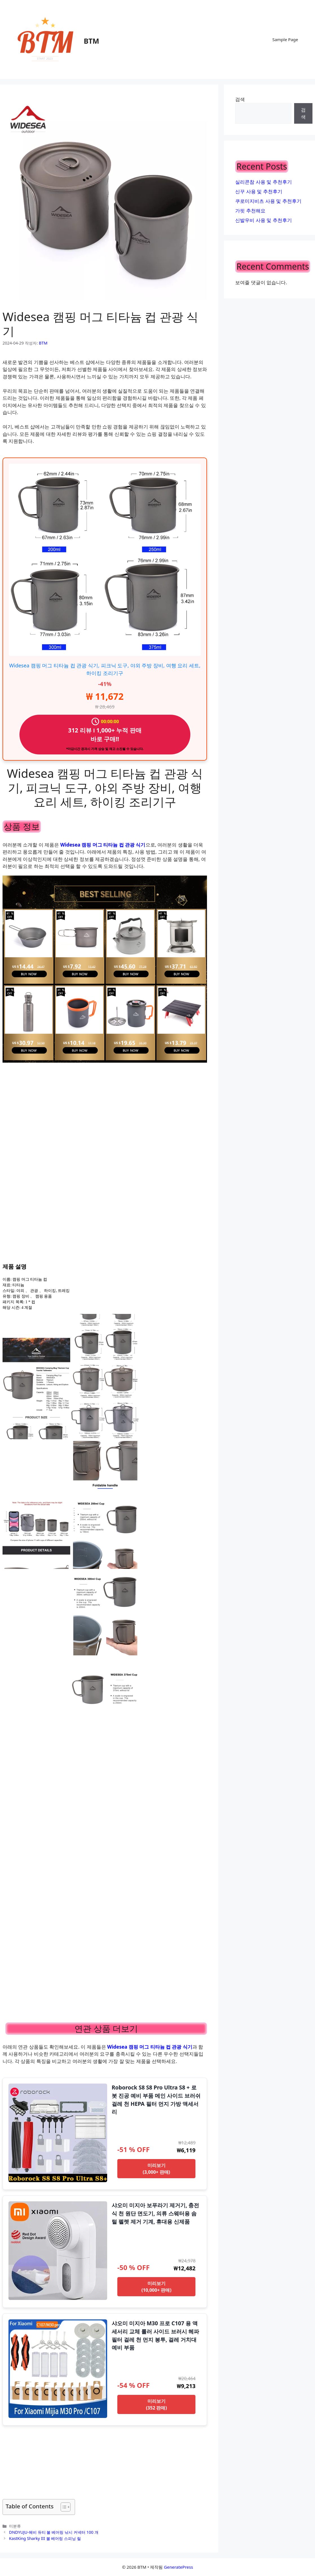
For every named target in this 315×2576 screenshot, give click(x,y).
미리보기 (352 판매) (156, 2404)
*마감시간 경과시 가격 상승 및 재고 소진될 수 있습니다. (104, 749)
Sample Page (285, 39)
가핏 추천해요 (250, 210)
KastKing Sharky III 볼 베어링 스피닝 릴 (45, 2538)
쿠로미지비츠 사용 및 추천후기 (268, 201)
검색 (240, 99)
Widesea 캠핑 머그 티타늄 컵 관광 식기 (103, 844)
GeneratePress (178, 2567)
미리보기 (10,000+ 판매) (156, 2286)
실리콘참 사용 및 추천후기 (263, 182)
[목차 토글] (62, 2507)
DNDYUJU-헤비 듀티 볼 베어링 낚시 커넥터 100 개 (53, 2532)
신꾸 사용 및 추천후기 (258, 191)
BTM (91, 41)
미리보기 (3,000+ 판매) (156, 2168)
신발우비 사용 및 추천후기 (263, 220)
